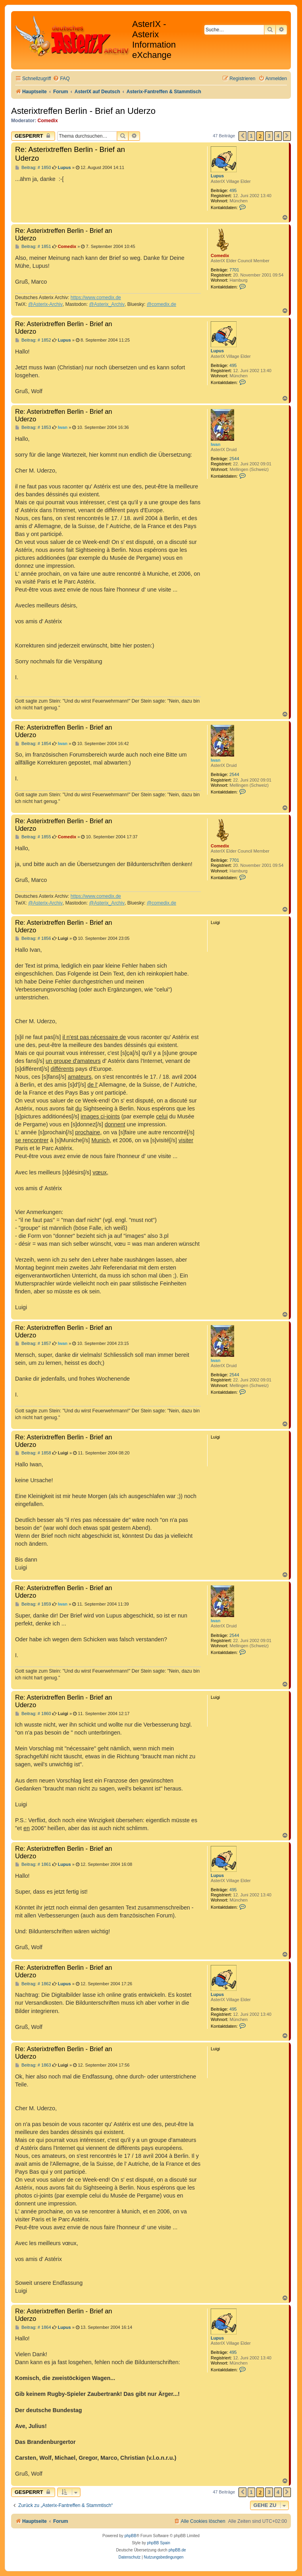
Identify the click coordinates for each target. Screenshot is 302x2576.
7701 (234, 269)
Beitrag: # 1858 (33, 1453)
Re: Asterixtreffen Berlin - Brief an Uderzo (70, 153)
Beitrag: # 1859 (33, 1604)
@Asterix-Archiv (45, 304)
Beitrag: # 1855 (33, 836)
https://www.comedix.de (96, 297)
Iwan (215, 444)
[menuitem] (61, 78)
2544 (234, 458)
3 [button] (268, 136)
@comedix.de (161, 304)
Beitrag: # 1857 (33, 1343)
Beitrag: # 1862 (33, 1983)
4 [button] (278, 136)
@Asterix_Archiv (107, 304)
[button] (242, 136)
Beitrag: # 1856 (33, 938)
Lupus (217, 175)
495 (233, 190)
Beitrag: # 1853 (33, 427)
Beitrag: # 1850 (33, 167)
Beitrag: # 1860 (33, 1713)
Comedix (48, 120)
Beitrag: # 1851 (33, 246)
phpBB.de (177, 2550)
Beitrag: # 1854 (33, 743)
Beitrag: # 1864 (33, 2327)
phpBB (131, 2536)
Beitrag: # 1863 (33, 2065)
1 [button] (251, 136)
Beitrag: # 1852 (33, 340)
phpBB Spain (158, 2543)
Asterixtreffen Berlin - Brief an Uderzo (83, 111)
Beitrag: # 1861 (33, 1864)
